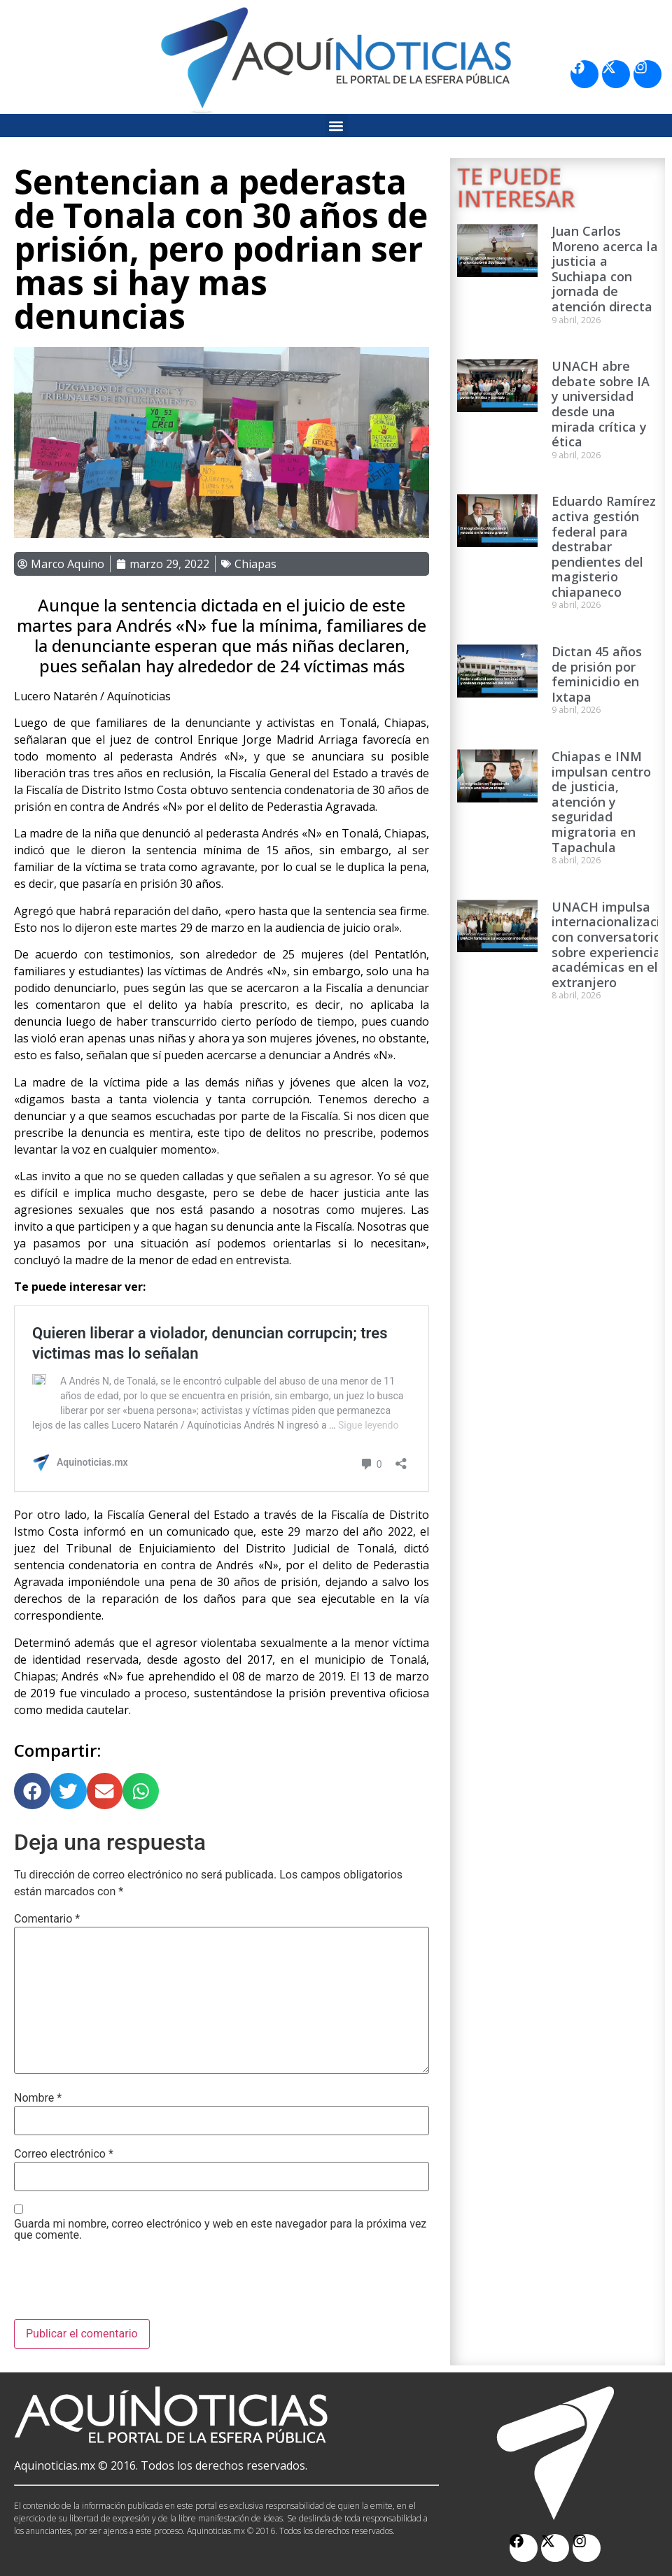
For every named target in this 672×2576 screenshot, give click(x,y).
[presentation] (120, 2285)
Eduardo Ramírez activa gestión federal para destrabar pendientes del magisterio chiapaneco (604, 546)
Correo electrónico (63, 2154)
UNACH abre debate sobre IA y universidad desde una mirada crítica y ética (601, 404)
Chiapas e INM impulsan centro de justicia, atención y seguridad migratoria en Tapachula (601, 802)
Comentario (47, 1919)
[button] (336, 125)
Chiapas (255, 564)
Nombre (38, 2098)
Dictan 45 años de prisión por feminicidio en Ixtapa (597, 674)
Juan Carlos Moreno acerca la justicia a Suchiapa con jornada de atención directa (605, 268)
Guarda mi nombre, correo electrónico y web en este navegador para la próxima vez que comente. (220, 2229)
